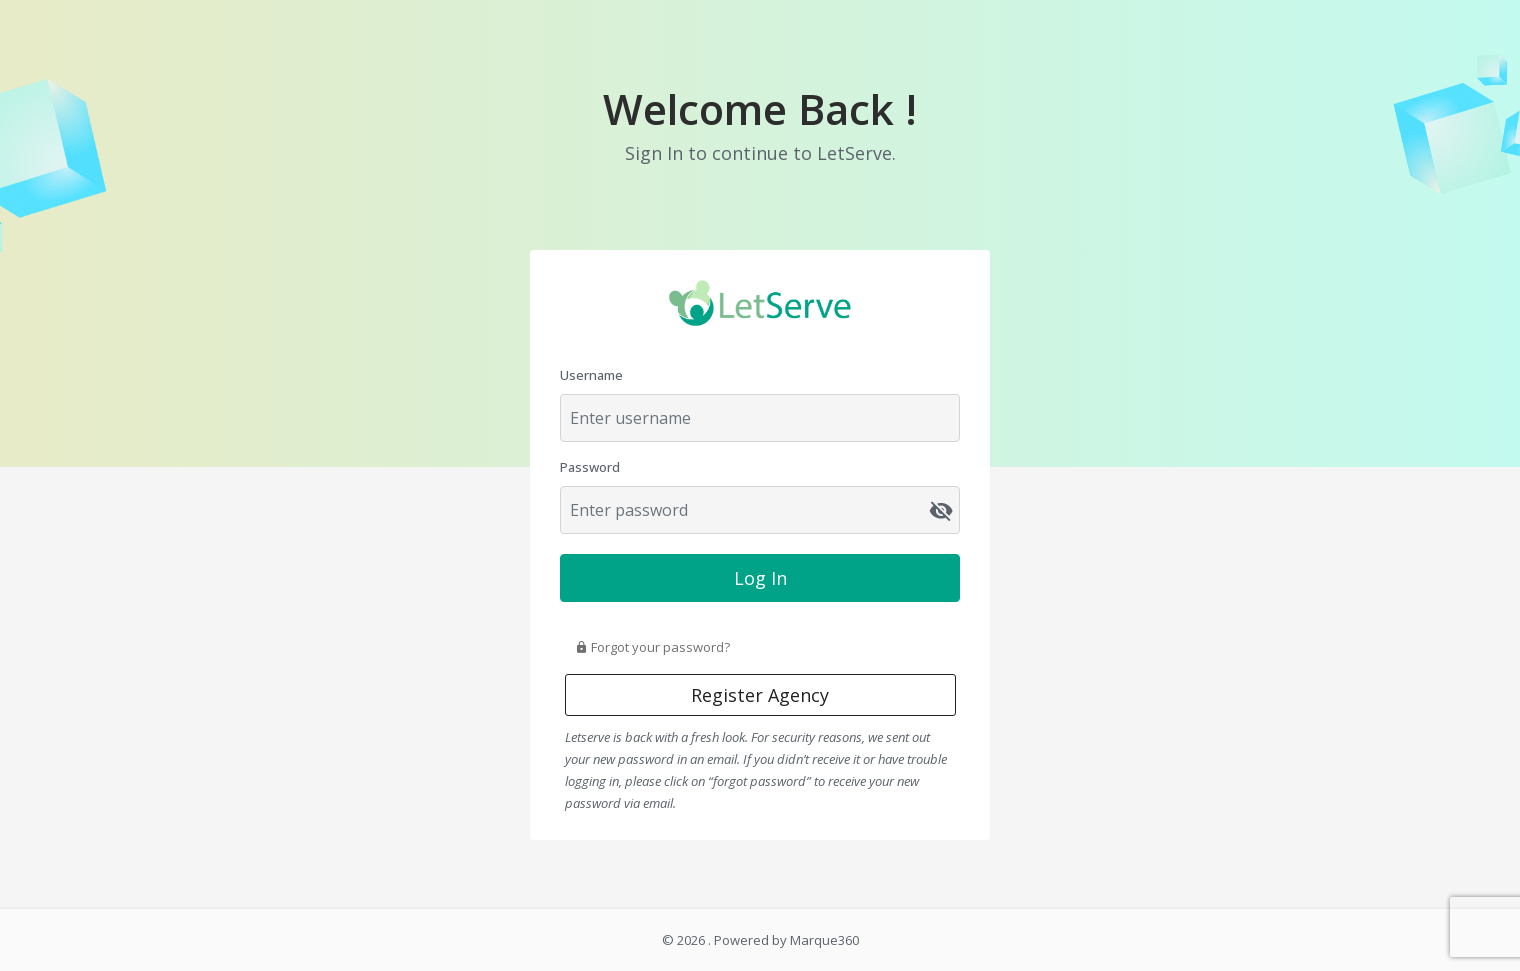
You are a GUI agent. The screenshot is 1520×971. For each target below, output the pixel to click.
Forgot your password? (652, 647)
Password (590, 467)
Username (591, 375)
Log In (760, 578)
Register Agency (760, 695)
